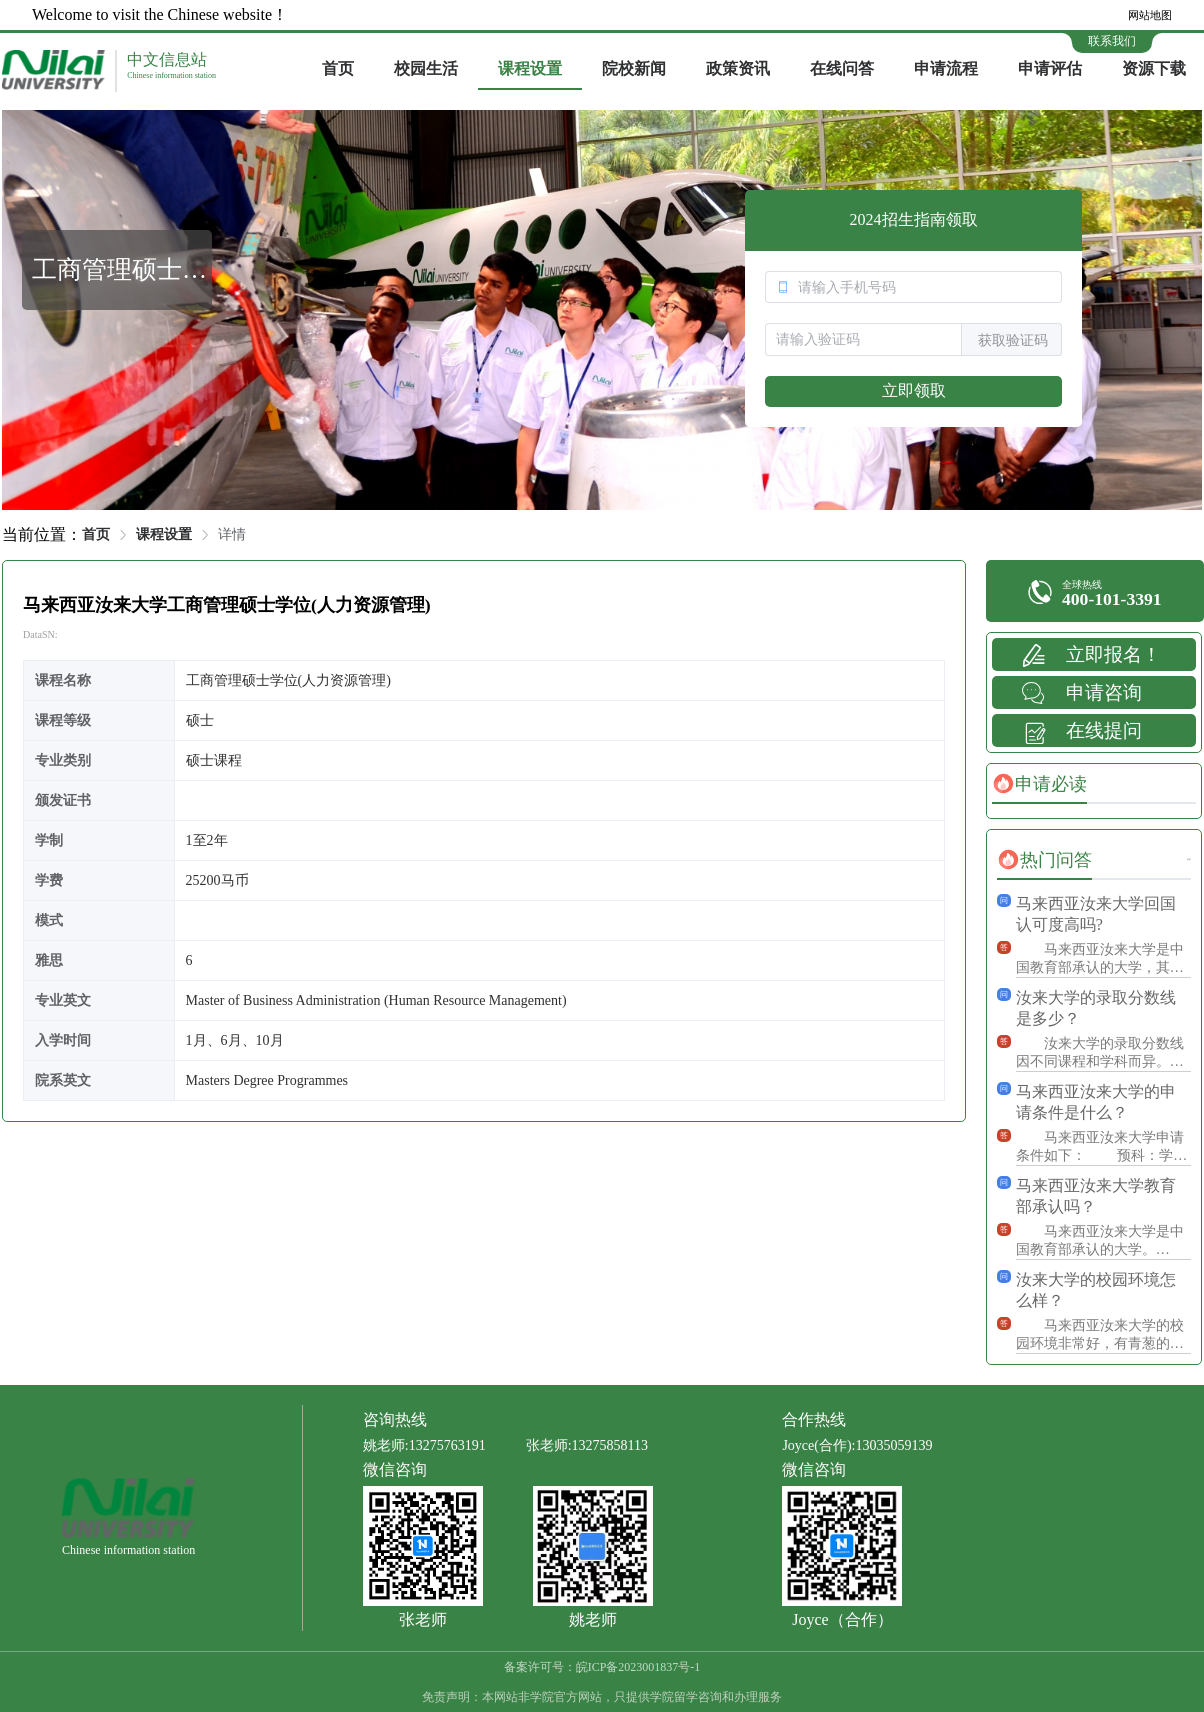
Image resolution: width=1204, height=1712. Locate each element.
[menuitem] (338, 70)
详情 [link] (232, 534)
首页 (338, 68)
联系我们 (1112, 41)
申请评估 (1050, 68)
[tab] (1039, 784)
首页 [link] (96, 534)
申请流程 (946, 68)
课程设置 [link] (164, 534)
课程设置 (530, 68)
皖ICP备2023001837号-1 (638, 1667)
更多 (1189, 859)
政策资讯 (738, 68)
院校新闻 (634, 68)
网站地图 (1150, 15)
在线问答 (842, 68)
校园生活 (426, 68)
